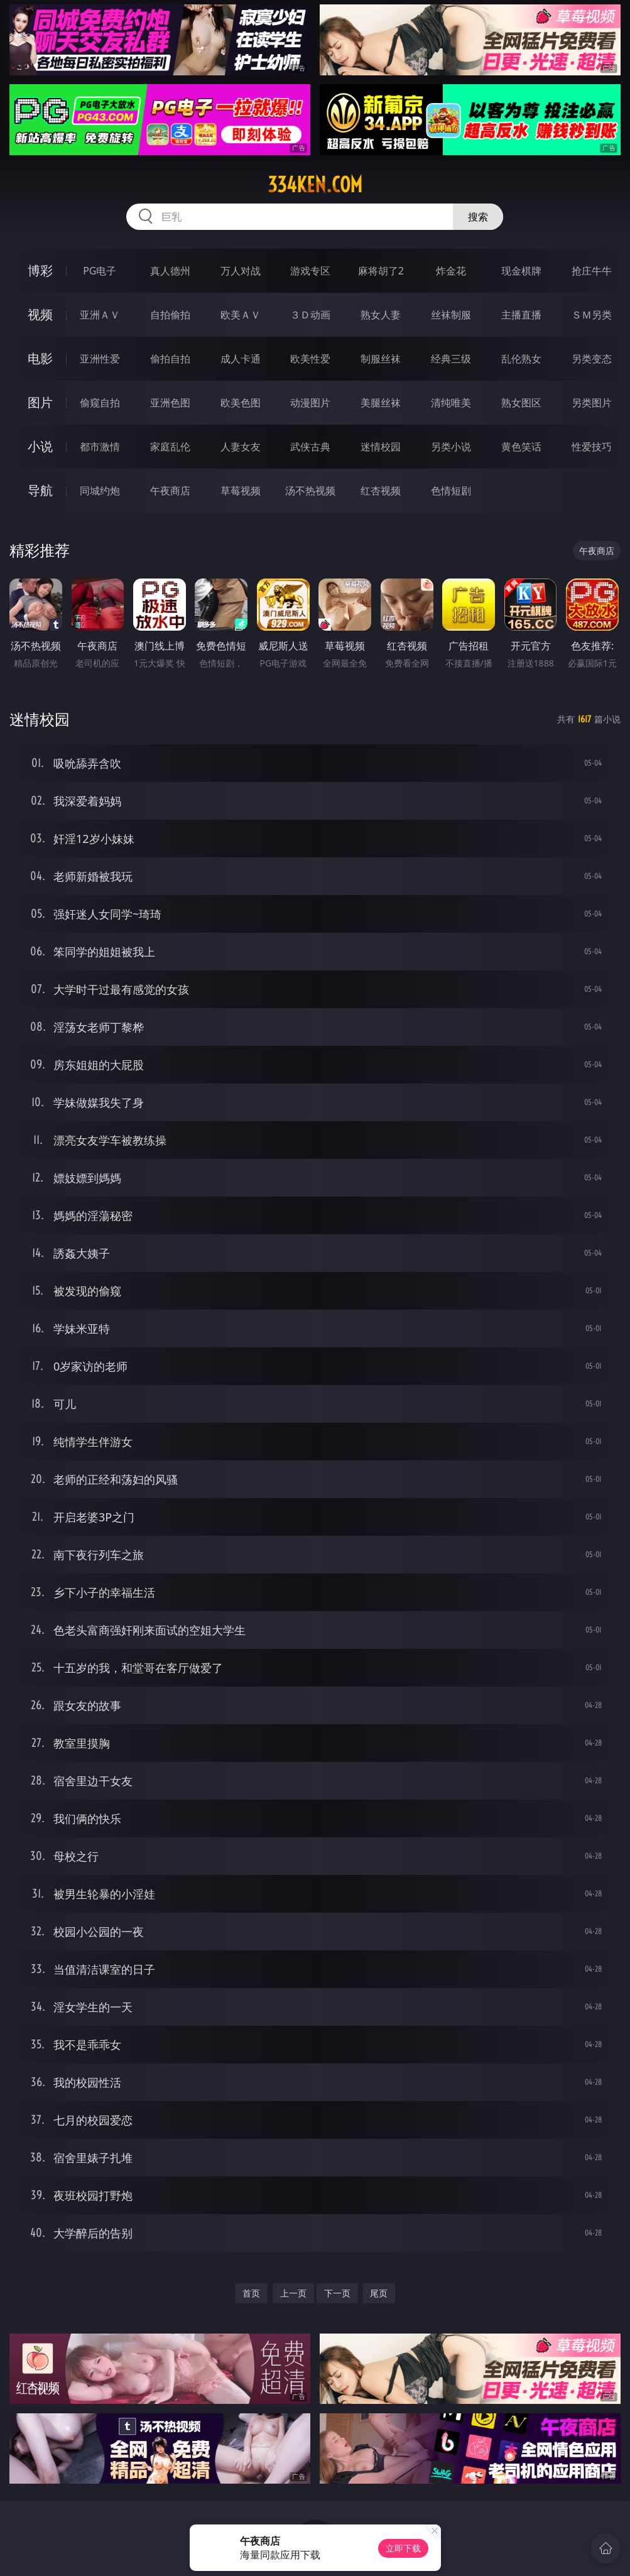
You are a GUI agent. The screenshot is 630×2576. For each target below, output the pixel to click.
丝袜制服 (451, 315)
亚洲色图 (170, 403)
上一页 (293, 2293)
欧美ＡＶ (240, 315)
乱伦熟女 (521, 359)
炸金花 (451, 271)
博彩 (40, 270)
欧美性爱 (310, 359)
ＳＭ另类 (592, 315)
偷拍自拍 (170, 359)
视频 (40, 314)
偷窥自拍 (100, 403)
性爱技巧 (592, 447)
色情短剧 (451, 490)
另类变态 (592, 359)
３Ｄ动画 (310, 315)
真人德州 (170, 271)
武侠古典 (310, 447)
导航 (40, 490)
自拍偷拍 (170, 315)
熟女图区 (521, 403)
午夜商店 (170, 490)
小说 (40, 446)
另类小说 (451, 447)
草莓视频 (240, 490)
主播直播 (521, 315)
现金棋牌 (521, 271)
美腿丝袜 (381, 403)
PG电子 (99, 271)
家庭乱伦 (170, 447)
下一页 (337, 2293)
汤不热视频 (310, 490)
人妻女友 (240, 447)
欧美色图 (240, 403)
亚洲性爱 (100, 359)
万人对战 (240, 271)
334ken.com (315, 184)
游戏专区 (310, 271)
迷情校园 (381, 447)
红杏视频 (381, 490)
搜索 (478, 217)
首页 (251, 2293)
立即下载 (403, 2548)
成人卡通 (240, 359)
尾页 (379, 2293)
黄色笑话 (521, 447)
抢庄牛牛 (592, 271)
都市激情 (100, 447)
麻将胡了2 (381, 271)
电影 (40, 358)
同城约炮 (100, 490)
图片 (40, 402)
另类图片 (592, 403)
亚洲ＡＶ (100, 315)
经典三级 (451, 359)
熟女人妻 (381, 315)
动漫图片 (310, 403)
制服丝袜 (381, 359)
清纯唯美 (451, 403)
